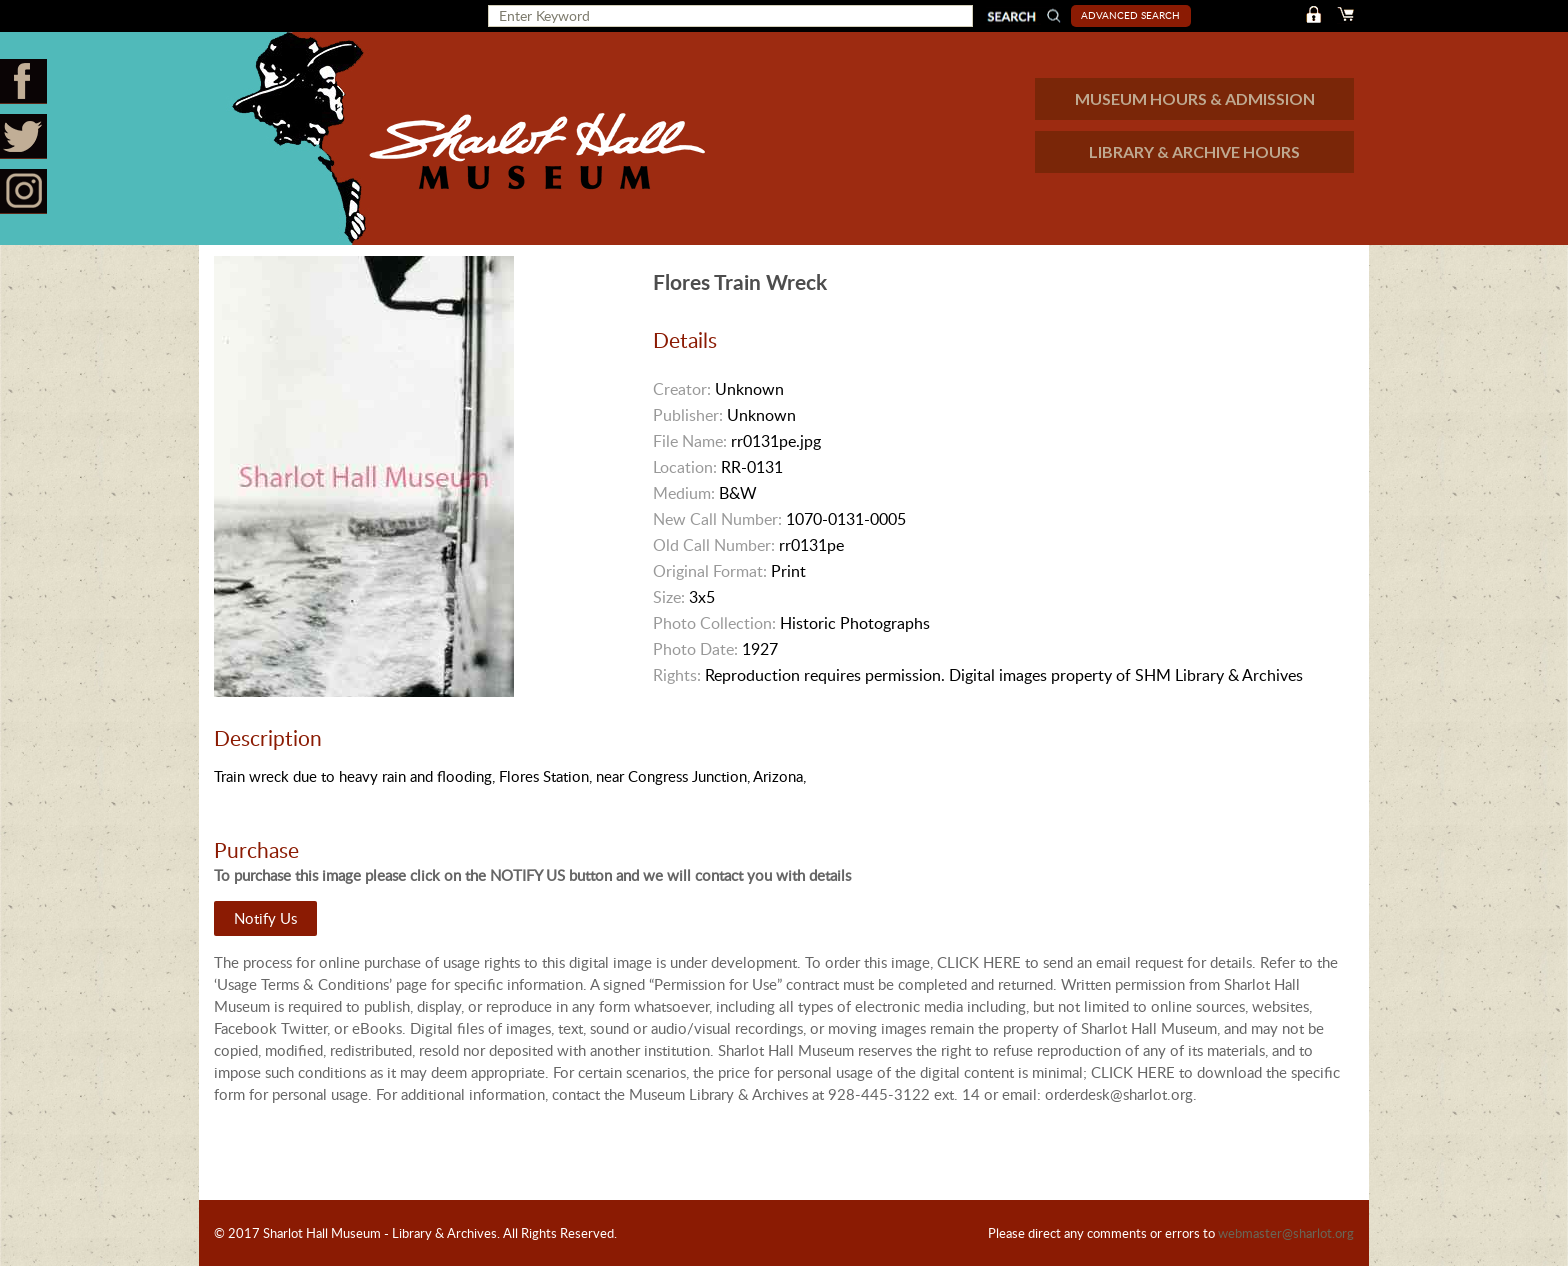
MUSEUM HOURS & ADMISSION (1195, 98)
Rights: (677, 675)
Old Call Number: (714, 545)
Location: (685, 467)
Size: (669, 597)
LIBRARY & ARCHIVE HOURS (1194, 151)
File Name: (690, 441)
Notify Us (265, 918)
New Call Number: (717, 519)
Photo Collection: (714, 623)
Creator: (682, 389)
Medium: (684, 493)
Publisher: (688, 415)
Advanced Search (1130, 15)
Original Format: (710, 571)
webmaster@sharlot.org (1286, 1233)
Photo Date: (695, 649)
